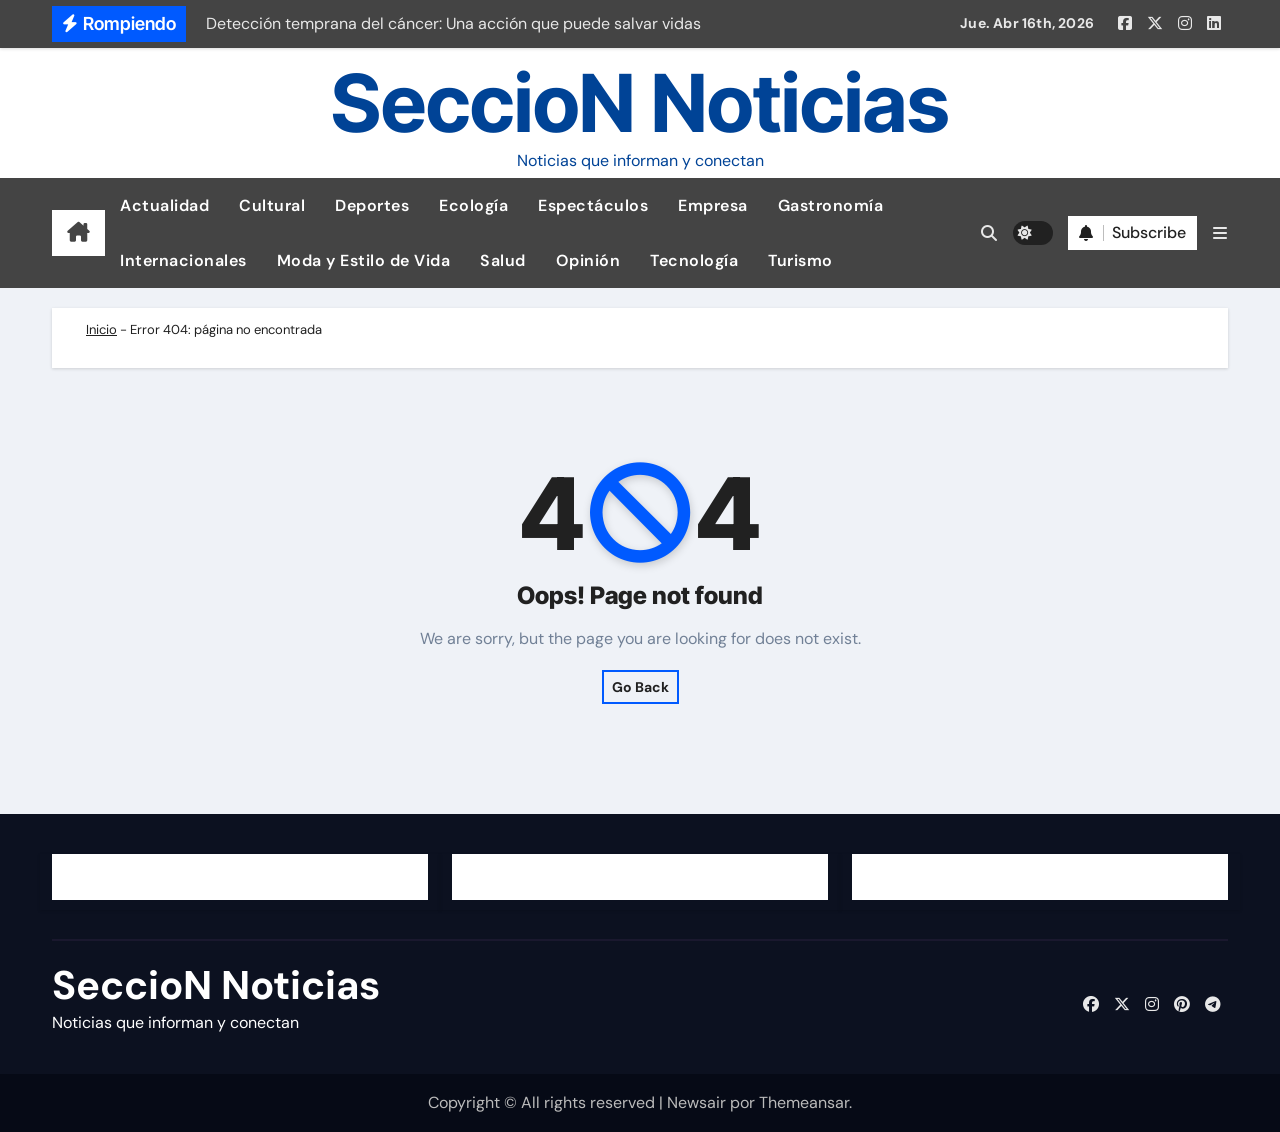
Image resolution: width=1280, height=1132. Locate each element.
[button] (1220, 233)
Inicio (101, 329)
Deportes (372, 205)
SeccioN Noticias (640, 102)
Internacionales (183, 260)
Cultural (272, 205)
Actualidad (164, 205)
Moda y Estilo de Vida (364, 260)
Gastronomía (831, 205)
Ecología (473, 205)
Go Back (640, 687)
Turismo (800, 260)
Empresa (713, 205)
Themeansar (804, 1102)
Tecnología (694, 260)
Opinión (588, 260)
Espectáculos (593, 205)
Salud (503, 260)
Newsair (696, 1102)
